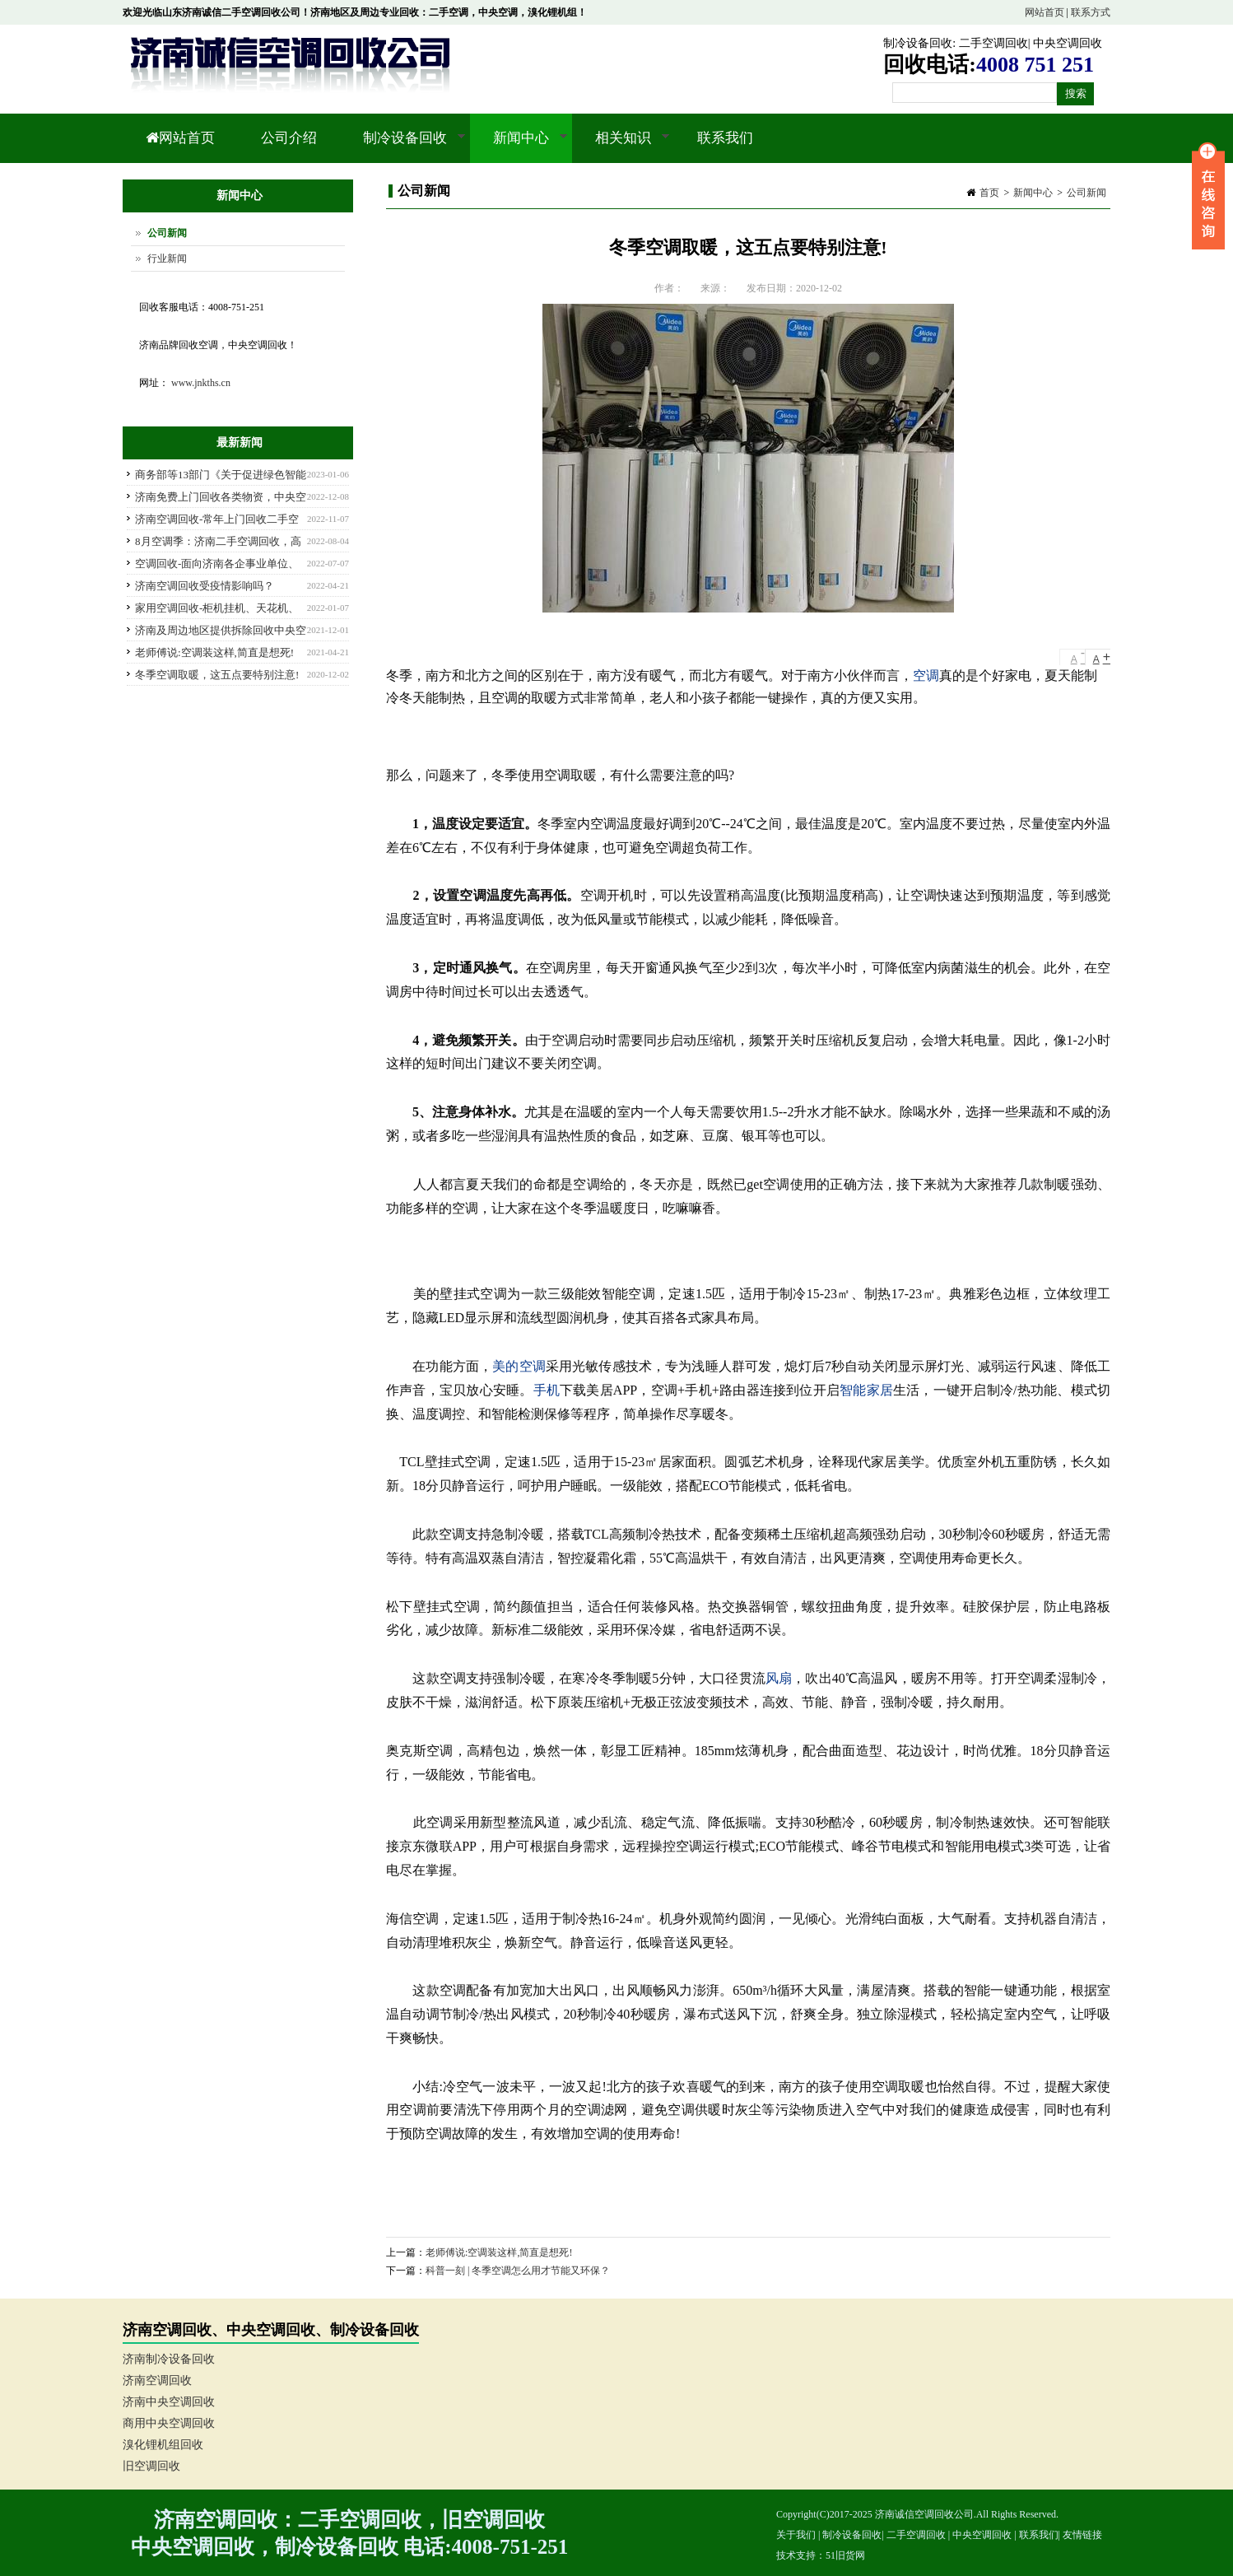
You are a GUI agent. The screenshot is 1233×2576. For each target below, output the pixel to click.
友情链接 (1082, 2535)
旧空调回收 (151, 2466)
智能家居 (866, 1390)
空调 (926, 675)
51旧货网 (845, 2555)
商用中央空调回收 (169, 2423)
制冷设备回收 (917, 43)
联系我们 (725, 138)
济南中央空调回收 (169, 2402)
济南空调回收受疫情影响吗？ (204, 586)
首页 (989, 192)
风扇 (778, 1678)
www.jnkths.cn (200, 383)
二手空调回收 (993, 43)
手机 (546, 1390)
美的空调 (519, 1366)
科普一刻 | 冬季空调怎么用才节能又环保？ (518, 2270)
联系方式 (1090, 12)
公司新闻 (1086, 192)
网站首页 (1044, 12)
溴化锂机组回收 (163, 2445)
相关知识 (621, 146)
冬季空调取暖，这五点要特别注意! (217, 674)
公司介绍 (289, 138)
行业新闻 (167, 258)
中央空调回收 (1067, 43)
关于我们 (796, 2535)
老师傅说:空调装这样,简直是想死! (499, 2252)
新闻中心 (519, 146)
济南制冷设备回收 (169, 2359)
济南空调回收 (157, 2380)
